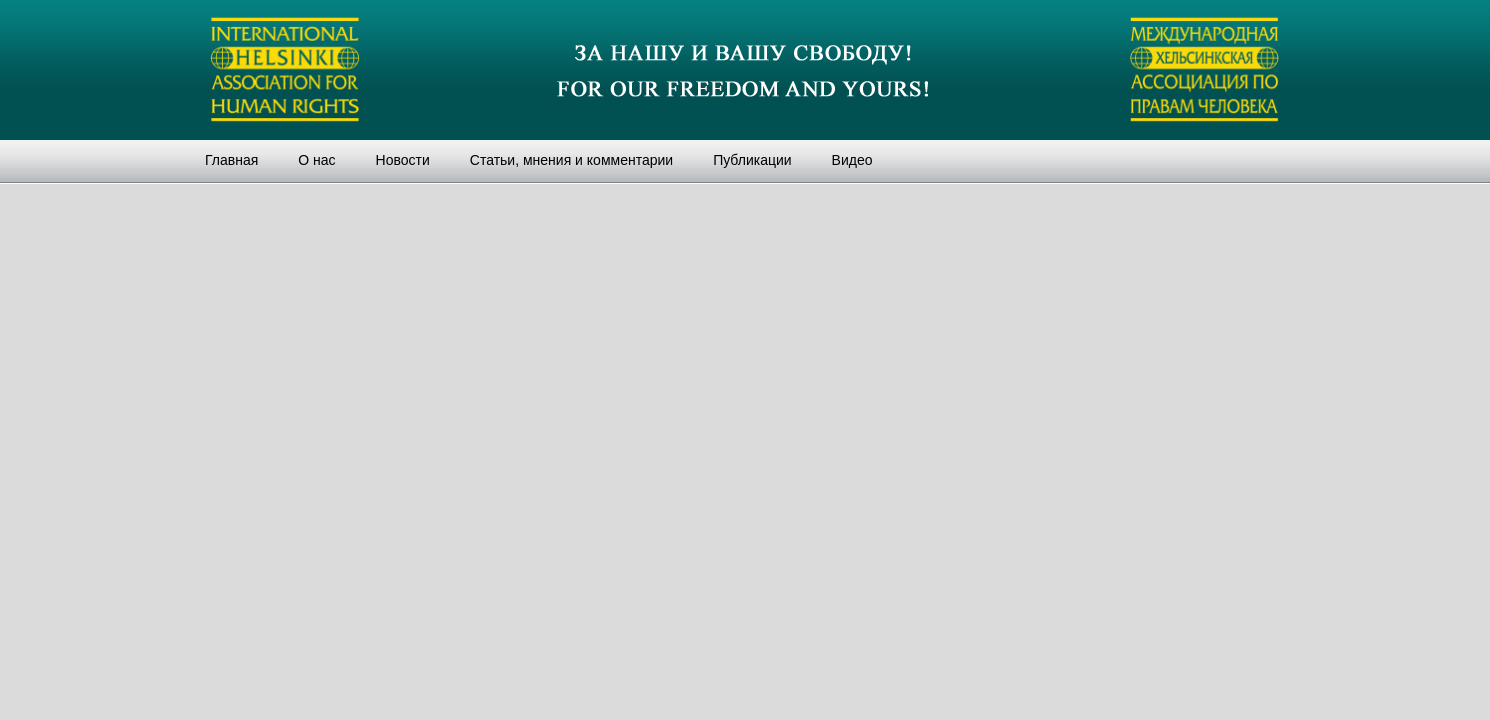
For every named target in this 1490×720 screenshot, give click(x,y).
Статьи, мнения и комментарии (571, 160)
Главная (231, 160)
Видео (852, 160)
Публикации (752, 160)
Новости (403, 160)
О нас (316, 160)
